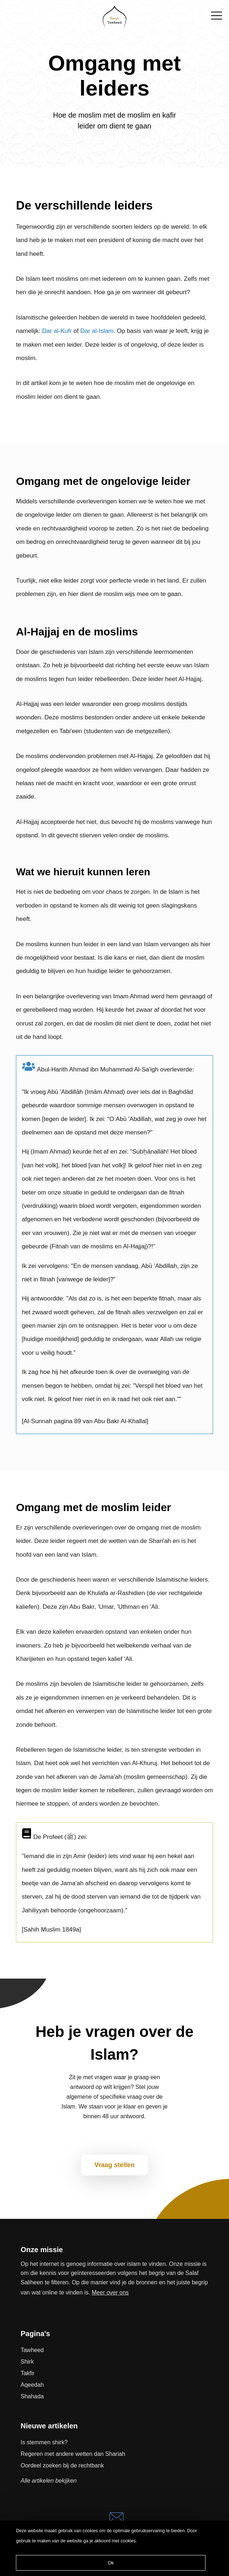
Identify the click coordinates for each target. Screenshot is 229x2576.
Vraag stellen (114, 2165)
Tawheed (32, 2350)
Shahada (32, 2396)
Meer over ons (110, 2292)
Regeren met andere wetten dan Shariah (73, 2454)
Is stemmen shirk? (44, 2442)
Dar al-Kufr (57, 330)
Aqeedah (32, 2385)
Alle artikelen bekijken (49, 2481)
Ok (111, 2563)
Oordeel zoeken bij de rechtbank (62, 2465)
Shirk (27, 2362)
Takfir (27, 2373)
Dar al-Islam (97, 330)
